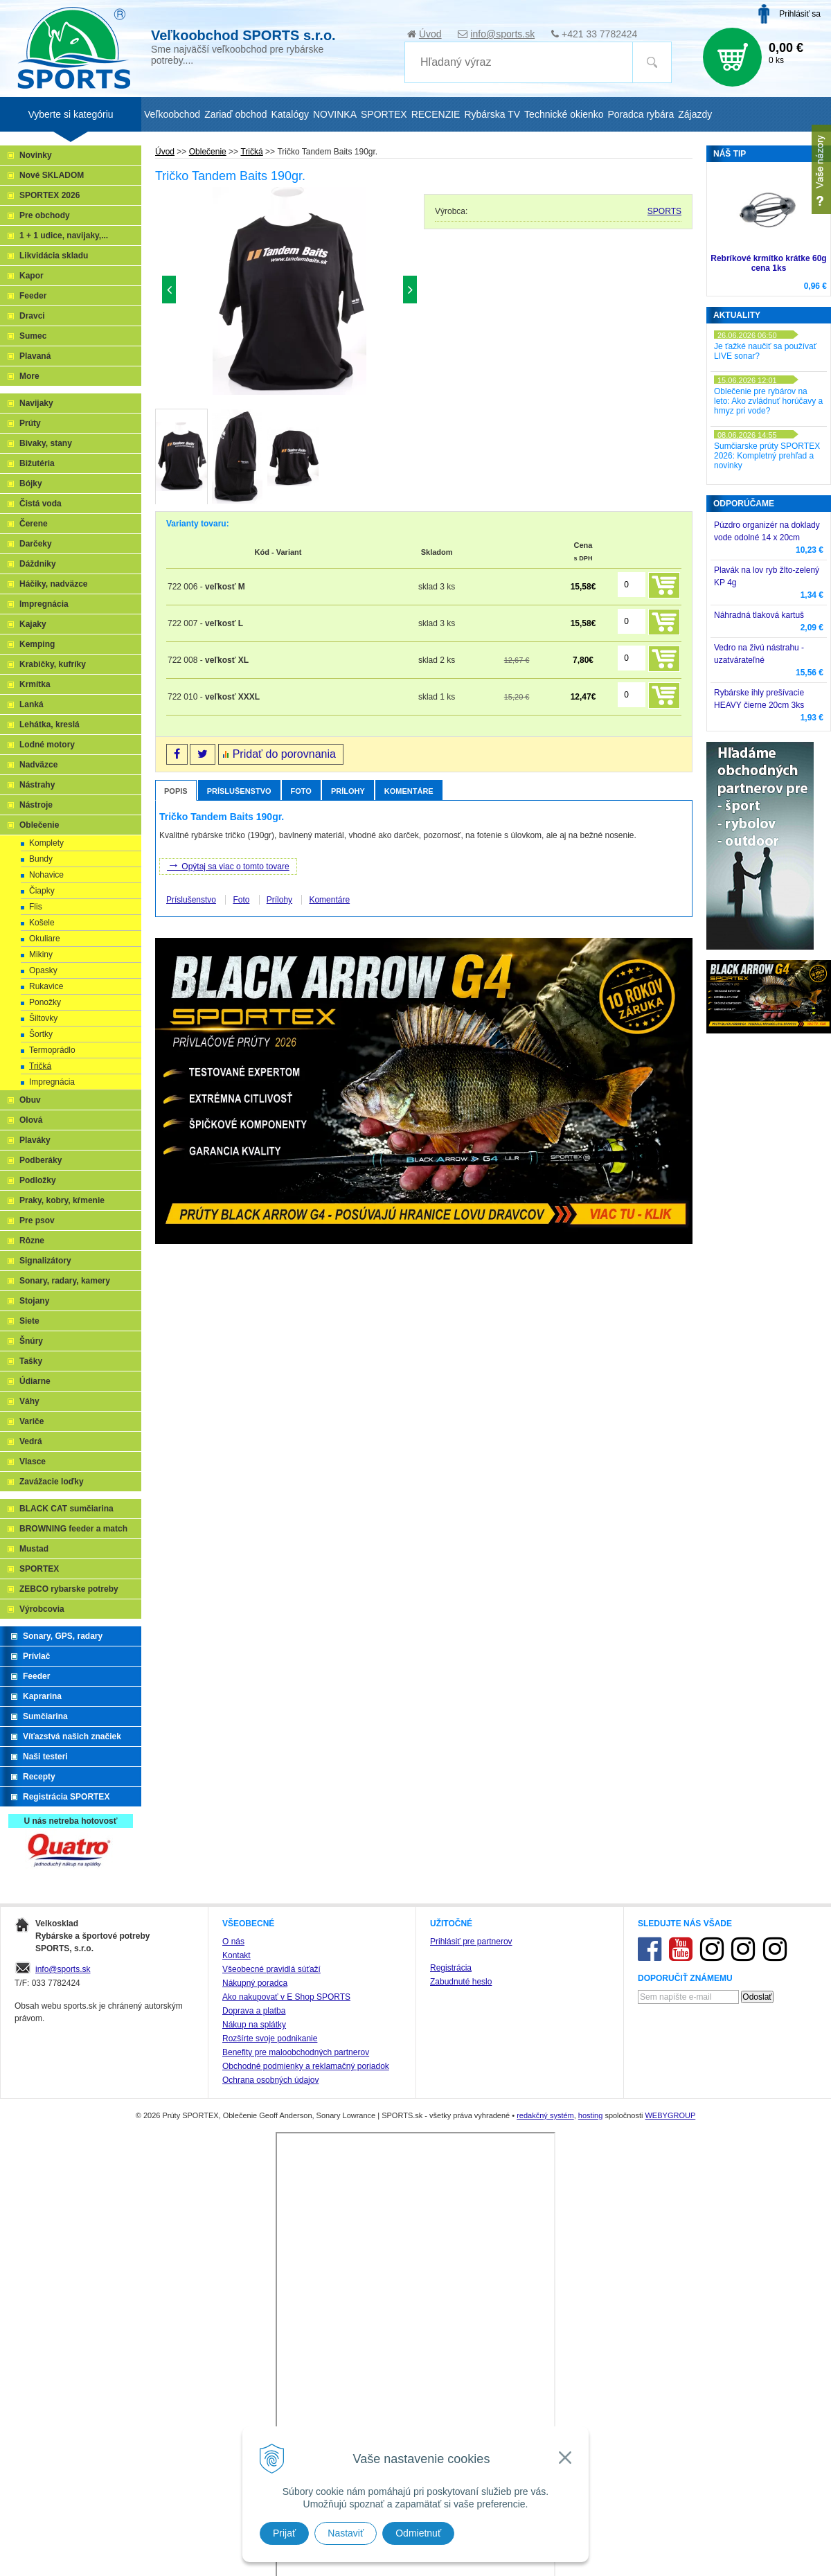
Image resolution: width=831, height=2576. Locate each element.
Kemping (37, 644)
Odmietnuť (418, 2533)
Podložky (37, 1180)
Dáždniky (37, 564)
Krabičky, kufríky (52, 664)
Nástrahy (37, 785)
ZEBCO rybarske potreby (68, 1589)
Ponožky (45, 1002)
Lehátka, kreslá (49, 724)
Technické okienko (563, 114)
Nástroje (36, 805)
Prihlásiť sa (800, 14)
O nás (233, 2412)
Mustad (33, 1549)
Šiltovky (43, 1018)
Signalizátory (45, 1260)
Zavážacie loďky (51, 1481)
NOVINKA (335, 114)
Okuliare (44, 938)
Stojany (34, 1301)
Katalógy (289, 114)
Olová (30, 1120)
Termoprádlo (52, 1050)
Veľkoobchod (172, 114)
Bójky (30, 483)
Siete (29, 1321)
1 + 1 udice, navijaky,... (63, 235)
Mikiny (41, 954)
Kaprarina (42, 1696)
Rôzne (31, 1240)
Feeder (32, 296)
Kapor (31, 276)
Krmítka (35, 684)
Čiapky (42, 891)
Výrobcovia (41, 1609)
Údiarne (35, 1381)
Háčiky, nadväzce (53, 584)
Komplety (46, 843)
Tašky (30, 1361)
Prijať (284, 2533)
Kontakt (236, 2426)
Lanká (31, 704)
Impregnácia (44, 604)
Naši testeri (45, 1756)
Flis (35, 907)
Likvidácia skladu (53, 255)
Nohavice (46, 875)
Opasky (43, 970)
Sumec (32, 336)
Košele (42, 922)
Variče (31, 1421)
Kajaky (32, 624)
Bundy (41, 859)
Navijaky (36, 403)
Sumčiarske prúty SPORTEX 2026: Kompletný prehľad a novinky (767, 455)
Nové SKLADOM (51, 175)
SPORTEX (39, 1569)
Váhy (29, 1401)
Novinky (35, 155)
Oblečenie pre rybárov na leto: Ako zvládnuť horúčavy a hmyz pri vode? (768, 401)
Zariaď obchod (235, 114)
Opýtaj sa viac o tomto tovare (228, 865)
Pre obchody (44, 215)
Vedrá (30, 1441)
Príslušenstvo (239, 791)
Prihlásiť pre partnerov (471, 2412)
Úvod (430, 33)
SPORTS (664, 211)
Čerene (33, 523)
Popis (176, 791)
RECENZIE (436, 114)
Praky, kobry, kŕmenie (62, 1200)
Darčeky (35, 544)
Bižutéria (37, 463)
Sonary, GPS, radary (62, 1636)
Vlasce (32, 1461)
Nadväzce (38, 765)
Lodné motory (47, 744)
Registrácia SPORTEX (66, 1797)
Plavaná (35, 356)
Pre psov (37, 1220)
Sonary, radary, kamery (64, 1281)
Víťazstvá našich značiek (72, 1736)
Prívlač (36, 1656)
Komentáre (409, 791)
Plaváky (35, 1140)
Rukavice (46, 986)
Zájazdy (695, 114)
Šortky (41, 1034)
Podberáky (40, 1160)
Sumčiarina (45, 1716)
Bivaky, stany (45, 443)
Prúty (30, 423)
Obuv (30, 1100)
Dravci (32, 316)
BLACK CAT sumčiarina (66, 1508)
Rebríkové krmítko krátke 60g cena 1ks (768, 263)
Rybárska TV (492, 114)
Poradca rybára (641, 114)
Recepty (39, 1777)
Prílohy (348, 791)
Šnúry (31, 1341)
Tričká (251, 152)
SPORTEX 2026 (49, 195)
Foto (301, 791)
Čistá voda (40, 503)
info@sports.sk (502, 33)
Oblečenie (207, 152)
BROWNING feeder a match (73, 1529)
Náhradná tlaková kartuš (759, 615)
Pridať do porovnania (284, 754)
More (29, 376)
